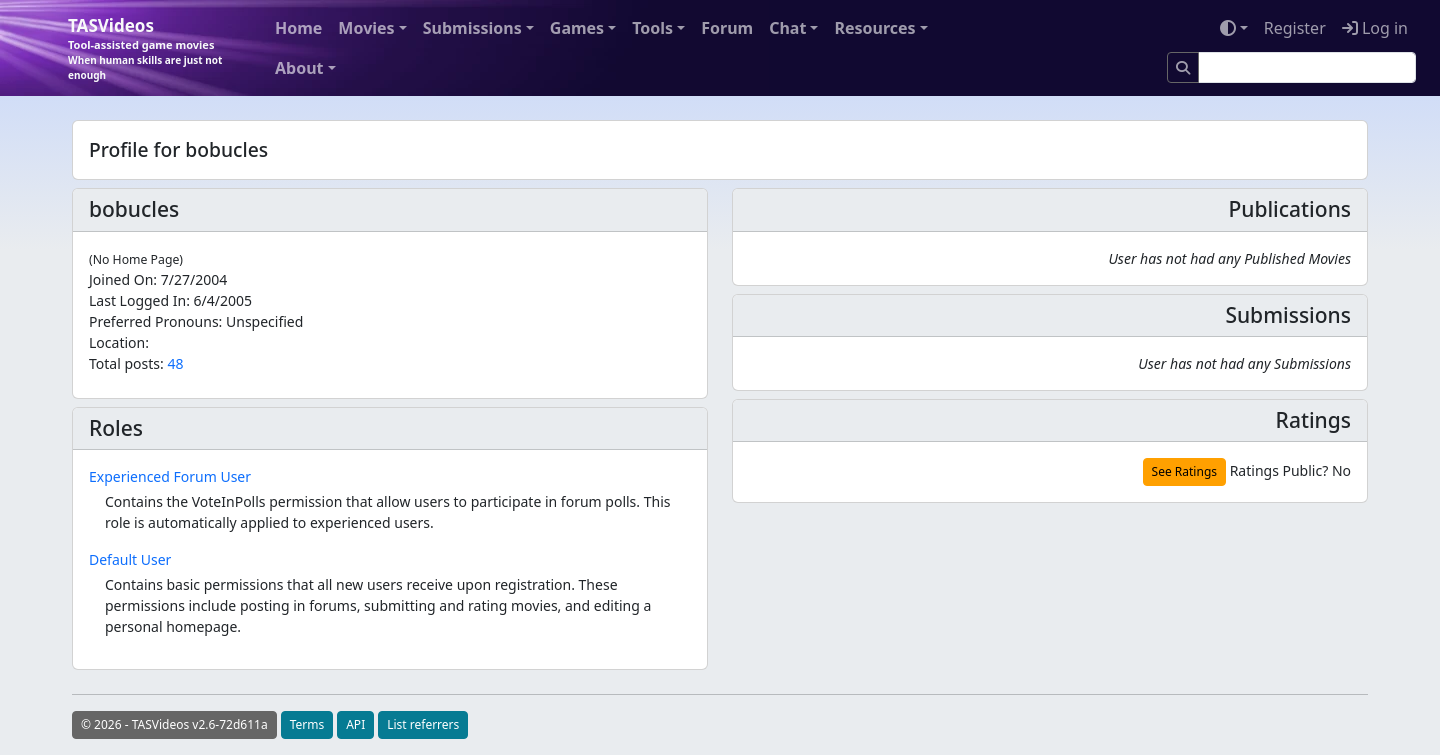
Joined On (121, 279)
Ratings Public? (1279, 470)
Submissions (472, 28)
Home (298, 28)
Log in (1375, 28)
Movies (366, 28)
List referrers (423, 724)
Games (577, 28)
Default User (130, 559)
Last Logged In (137, 300)
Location (117, 342)
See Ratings (1184, 471)
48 (175, 363)
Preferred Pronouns (154, 321)
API (355, 724)
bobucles (134, 209)
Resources (874, 28)
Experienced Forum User (170, 476)
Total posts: (126, 363)
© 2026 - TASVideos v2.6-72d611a (174, 724)
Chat (787, 28)
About (299, 68)
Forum (727, 28)
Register (1295, 28)
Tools (652, 28)
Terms (307, 724)
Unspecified (264, 321)
